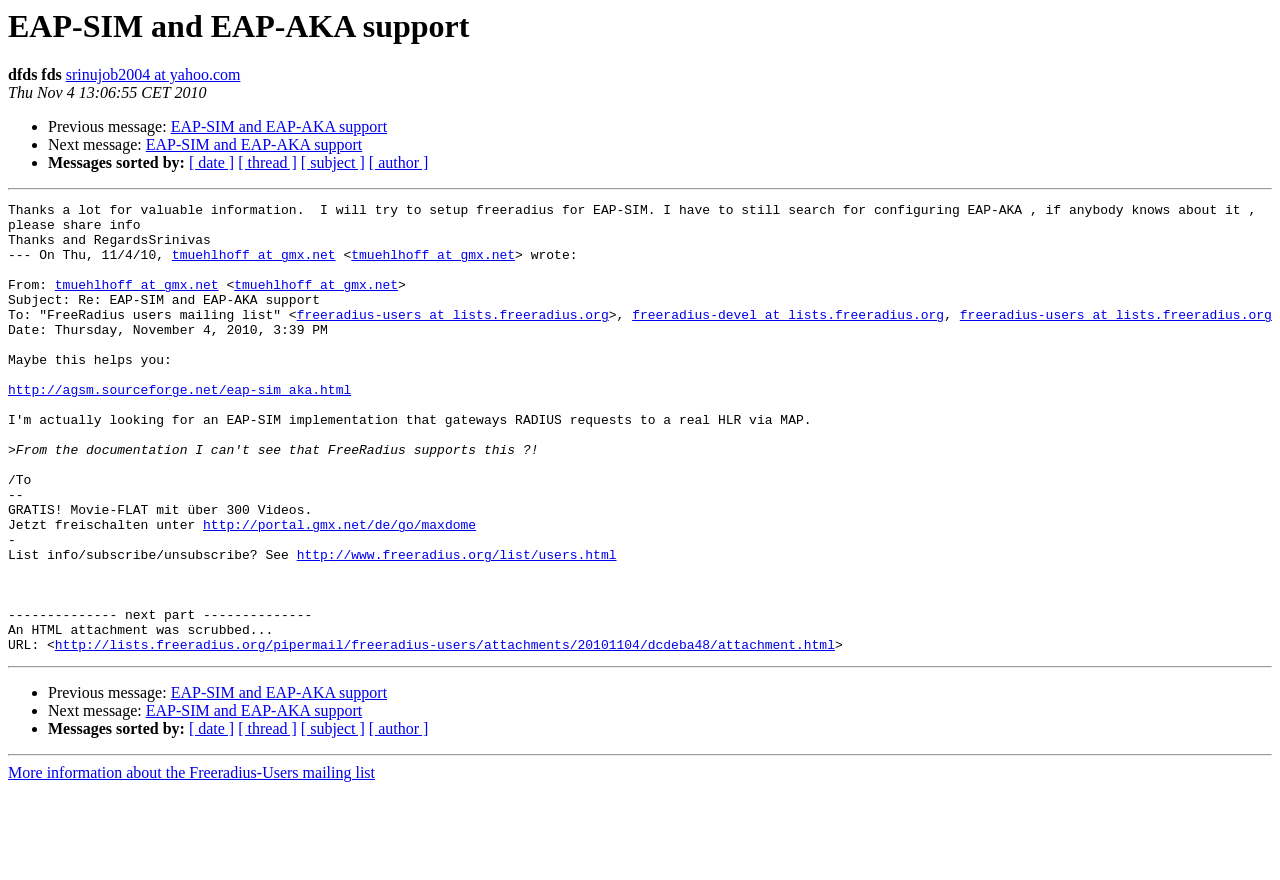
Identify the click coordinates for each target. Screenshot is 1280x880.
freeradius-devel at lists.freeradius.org (788, 338)
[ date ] (211, 162)
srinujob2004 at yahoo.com (153, 74)
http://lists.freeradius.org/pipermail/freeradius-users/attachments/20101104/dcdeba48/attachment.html (445, 734)
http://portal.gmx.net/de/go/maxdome (339, 590)
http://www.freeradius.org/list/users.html (457, 626)
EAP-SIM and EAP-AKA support (279, 126)
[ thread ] (267, 162)
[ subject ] (333, 162)
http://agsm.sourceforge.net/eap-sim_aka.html (179, 428)
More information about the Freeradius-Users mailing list (191, 862)
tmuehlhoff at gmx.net (254, 266)
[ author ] (399, 162)
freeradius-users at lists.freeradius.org (453, 338)
